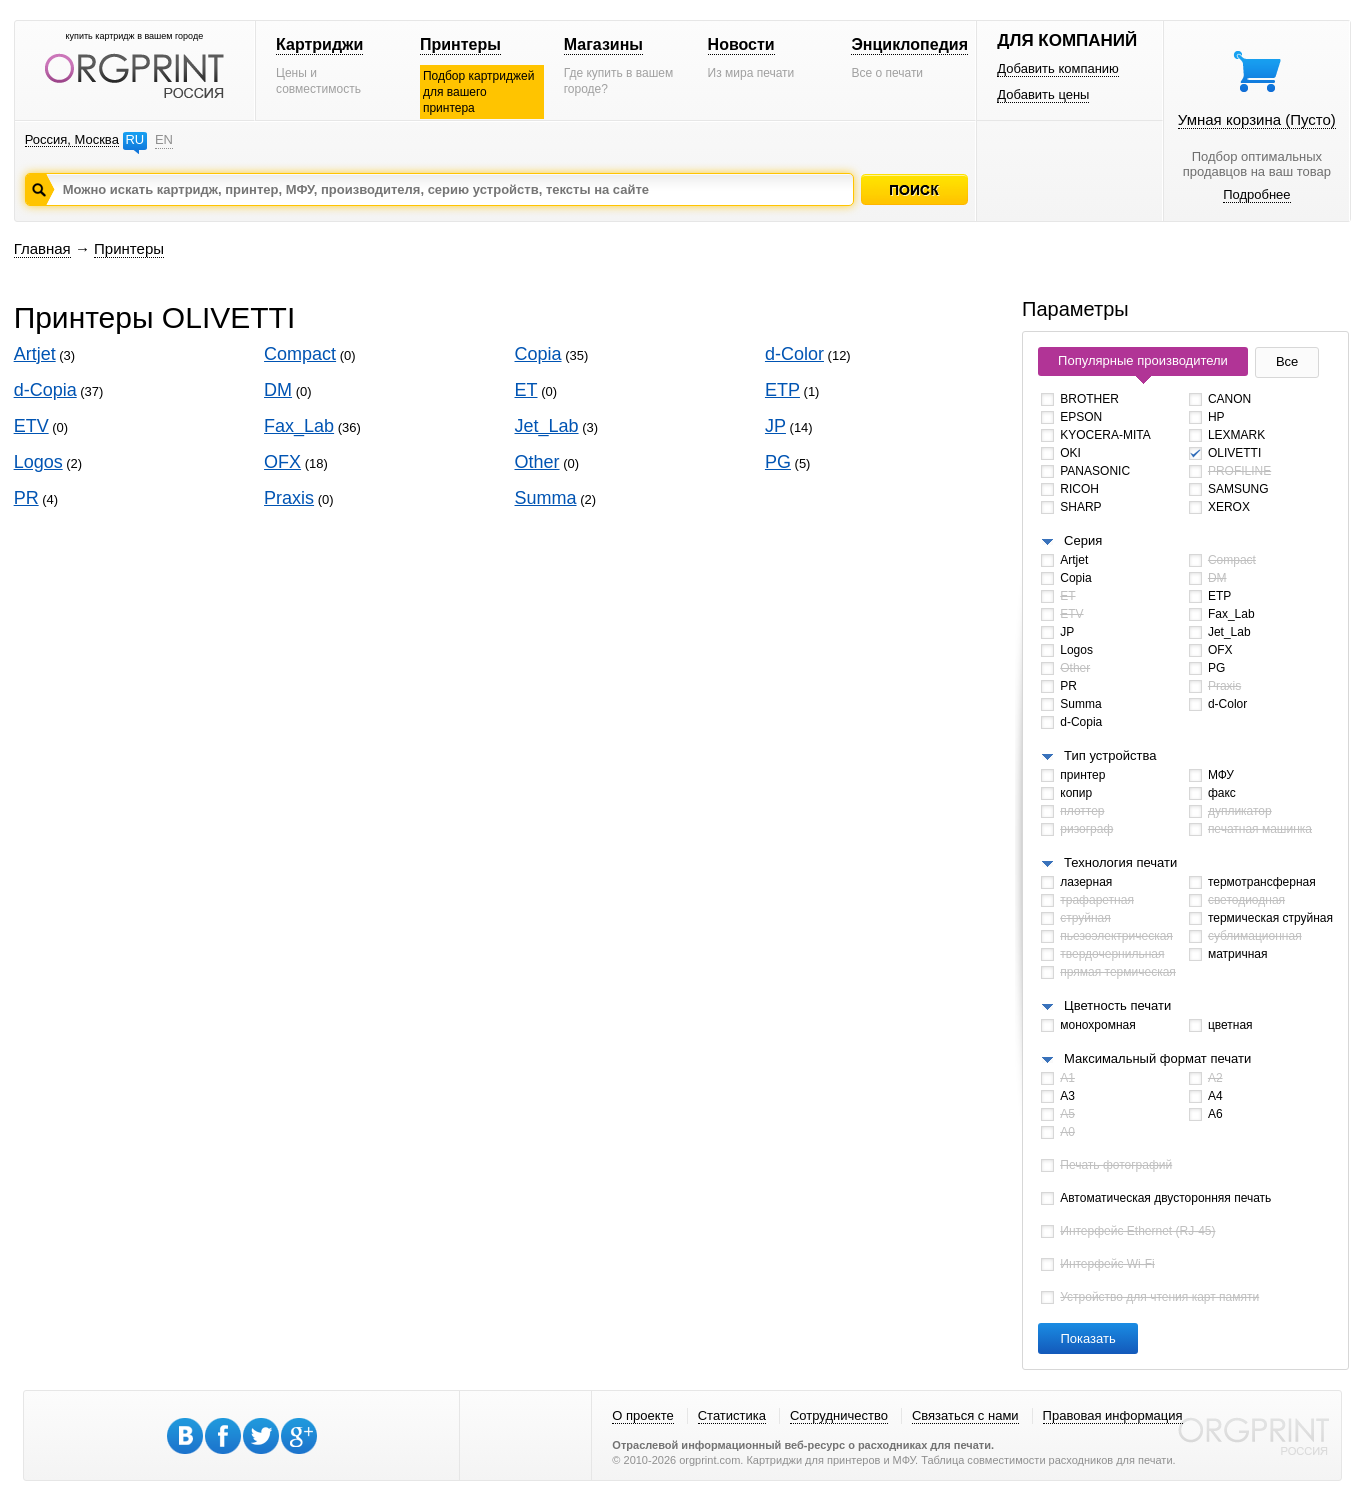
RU (134, 139)
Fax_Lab (299, 426)
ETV (31, 426)
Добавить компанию (1058, 68)
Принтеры (460, 44)
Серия (1083, 540)
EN (164, 139)
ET (526, 390)
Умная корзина (1257, 119)
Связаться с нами (965, 1415)
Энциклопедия (909, 44)
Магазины (603, 44)
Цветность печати (1117, 1005)
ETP (782, 390)
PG (778, 462)
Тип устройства (1110, 755)
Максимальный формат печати (1157, 1058)
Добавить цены (1043, 94)
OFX (282, 462)
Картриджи (319, 44)
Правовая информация (1113, 1415)
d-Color (794, 354)
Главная (42, 248)
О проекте (642, 1415)
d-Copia (45, 390)
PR (26, 498)
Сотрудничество (839, 1415)
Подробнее (1256, 194)
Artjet (35, 354)
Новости (741, 44)
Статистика (732, 1415)
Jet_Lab (547, 426)
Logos (38, 462)
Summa (546, 498)
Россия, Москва (72, 139)
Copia (538, 354)
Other (537, 462)
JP (775, 426)
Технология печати (1120, 862)
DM (278, 390)
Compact (300, 354)
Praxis (289, 498)
